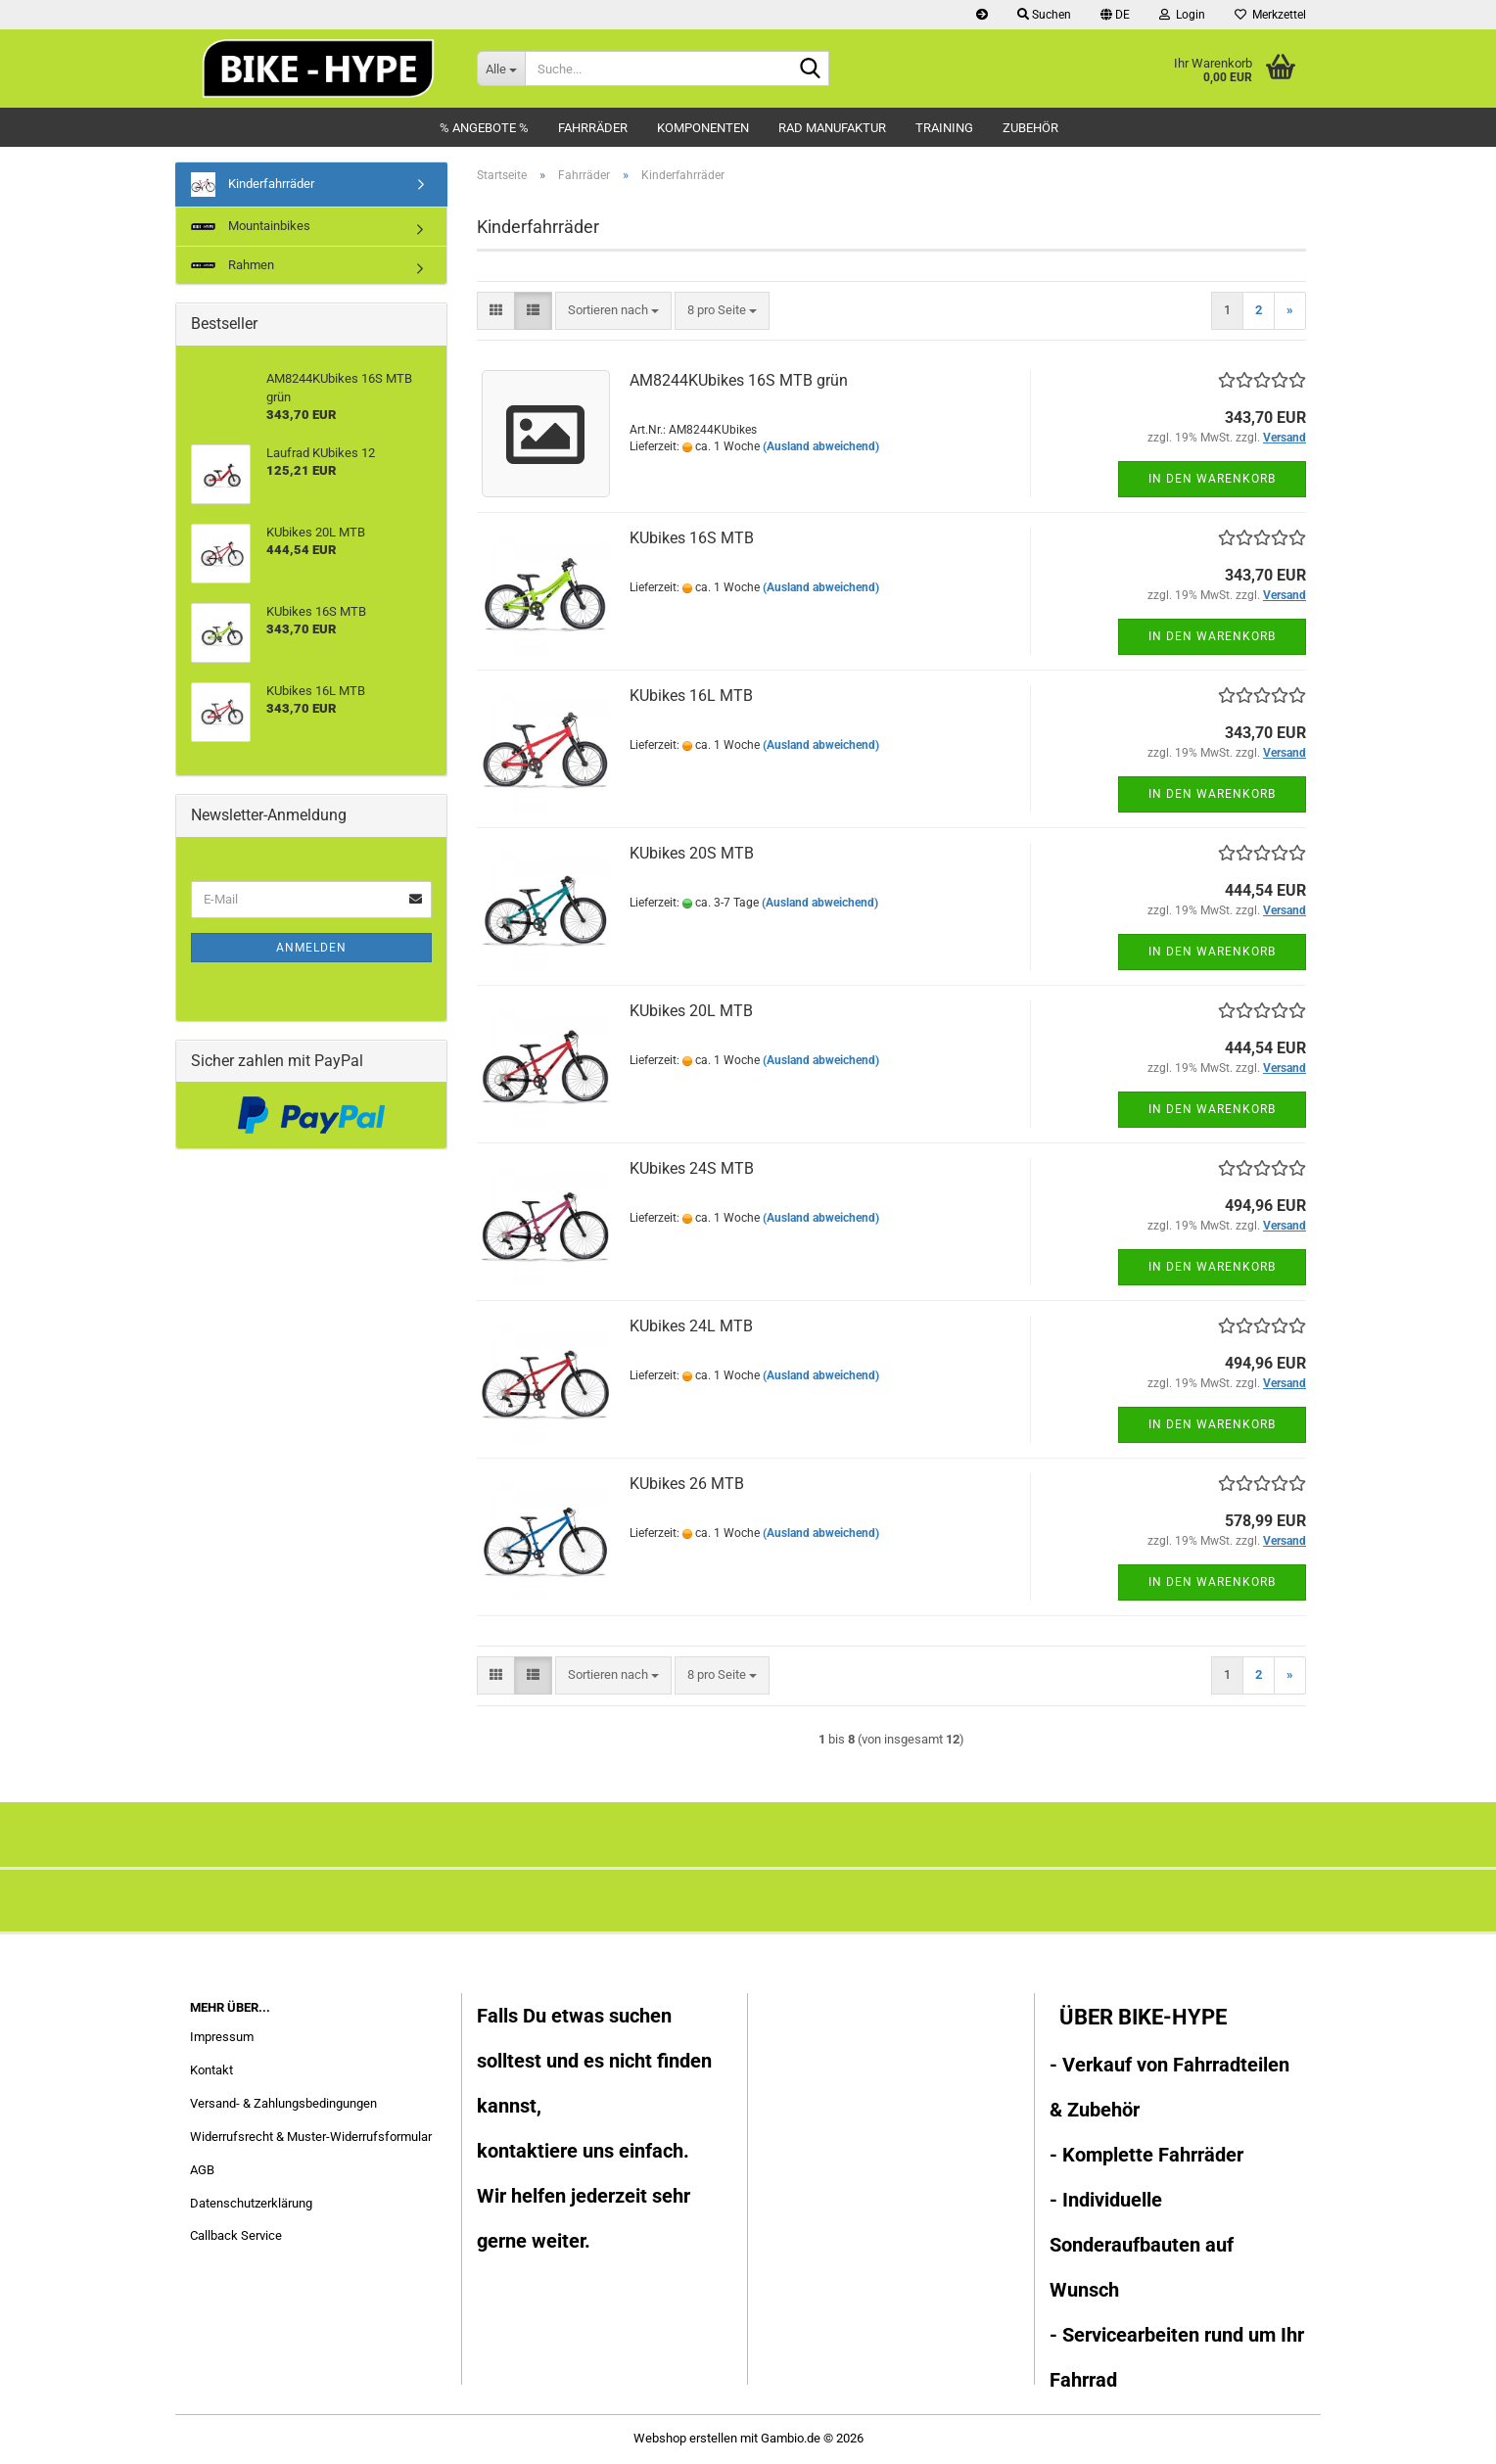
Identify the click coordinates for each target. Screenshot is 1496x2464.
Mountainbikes (250, 225)
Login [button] (1182, 15)
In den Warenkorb (1212, 479)
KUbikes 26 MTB (687, 1483)
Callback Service (236, 2235)
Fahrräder (593, 127)
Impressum (222, 2036)
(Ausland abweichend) (821, 446)
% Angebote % (484, 127)
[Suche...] (501, 68)
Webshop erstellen (685, 2438)
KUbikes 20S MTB (692, 853)
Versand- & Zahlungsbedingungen (283, 2103)
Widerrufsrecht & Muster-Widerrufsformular (311, 2136)
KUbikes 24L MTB (691, 1326)
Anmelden (311, 947)
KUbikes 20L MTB (691, 1010)
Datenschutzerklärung (251, 2203)
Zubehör (1030, 127)
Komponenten (703, 127)
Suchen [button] (1044, 15)
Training (944, 127)
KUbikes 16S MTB (692, 538)
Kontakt (211, 2070)
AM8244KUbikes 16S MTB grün (739, 380)
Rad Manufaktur (832, 127)
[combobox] (613, 311)
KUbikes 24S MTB (692, 1168)
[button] (1115, 14)
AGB (202, 2169)
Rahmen (232, 264)
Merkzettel (1270, 15)
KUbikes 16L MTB (691, 695)
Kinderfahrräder (252, 184)
